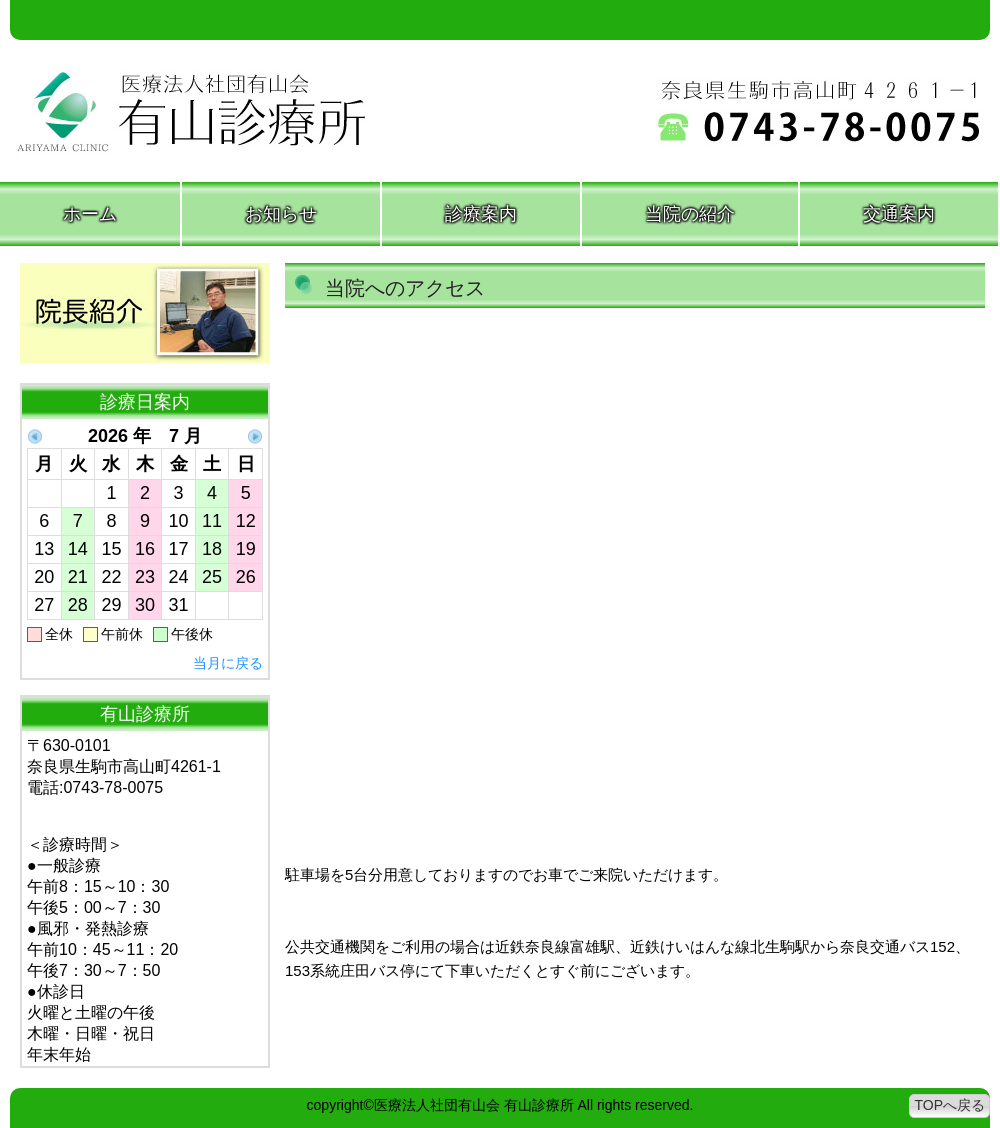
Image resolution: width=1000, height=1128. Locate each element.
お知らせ (281, 214)
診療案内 (481, 214)
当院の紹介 (690, 214)
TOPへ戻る (949, 1105)
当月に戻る (228, 663)
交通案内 (899, 214)
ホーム (90, 214)
